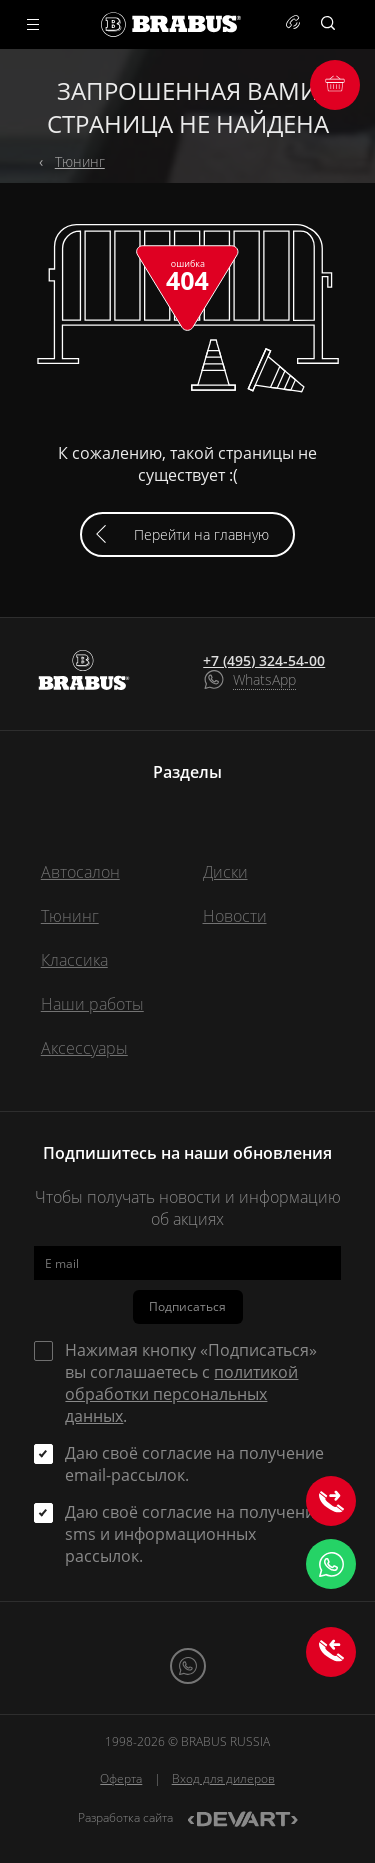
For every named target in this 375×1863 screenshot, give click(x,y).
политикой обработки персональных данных (181, 1394)
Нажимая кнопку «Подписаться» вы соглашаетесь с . (191, 1383)
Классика (74, 960)
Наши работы (92, 1004)
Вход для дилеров (223, 1778)
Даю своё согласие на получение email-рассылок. (194, 1464)
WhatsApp (264, 679)
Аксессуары (84, 1048)
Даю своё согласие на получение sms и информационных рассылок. (194, 1534)
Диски (225, 872)
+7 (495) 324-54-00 (264, 661)
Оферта (121, 1778)
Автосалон (80, 872)
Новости (235, 916)
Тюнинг (80, 161)
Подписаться (187, 1306)
